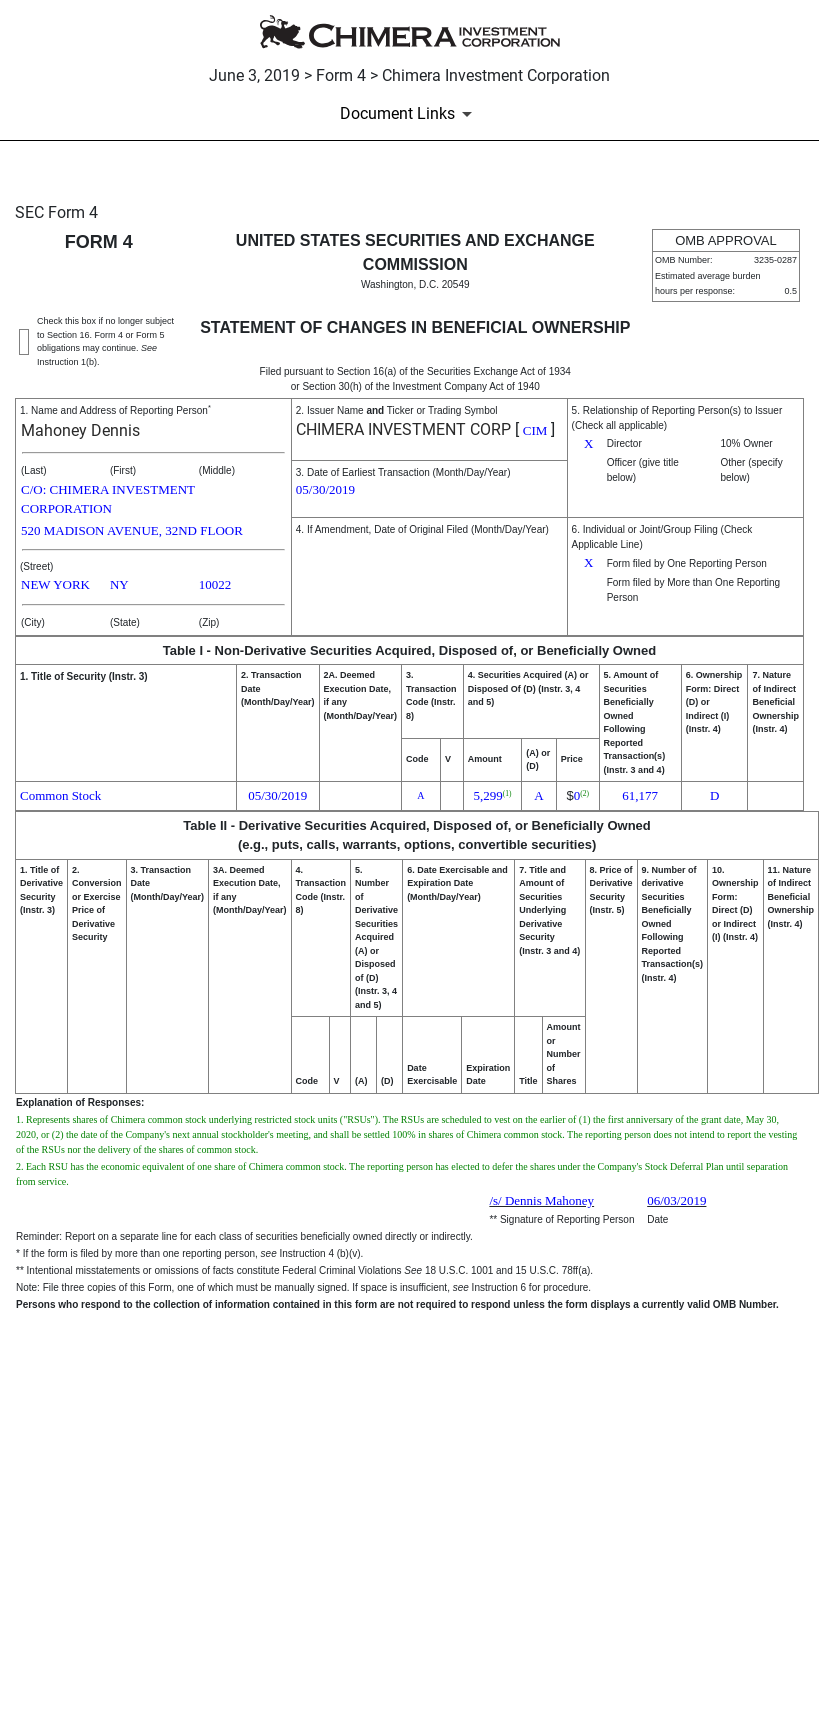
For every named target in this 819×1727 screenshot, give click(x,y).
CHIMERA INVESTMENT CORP (403, 429)
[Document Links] (409, 114)
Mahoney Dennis (80, 430)
